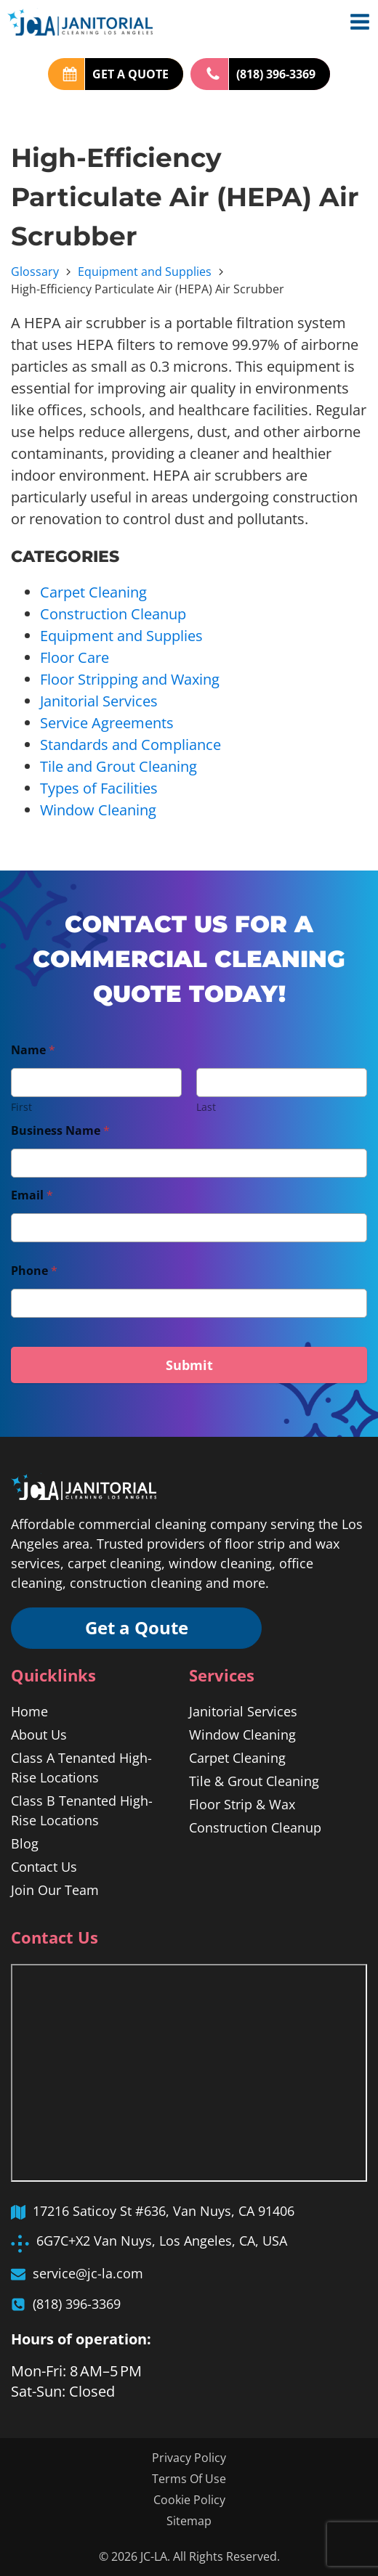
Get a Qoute (138, 1628)
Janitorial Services (99, 701)
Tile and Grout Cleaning (118, 766)
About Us (39, 1735)
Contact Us (44, 1867)
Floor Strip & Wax (242, 1805)
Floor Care (74, 657)
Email (32, 1195)
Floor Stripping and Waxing (130, 679)
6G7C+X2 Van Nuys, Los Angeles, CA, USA (161, 2240)
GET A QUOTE (130, 74)
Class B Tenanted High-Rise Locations (82, 1811)
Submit (189, 1365)
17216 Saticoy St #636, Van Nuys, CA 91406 (163, 2211)
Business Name (60, 1131)
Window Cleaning (98, 810)
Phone (34, 1271)
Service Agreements (107, 723)
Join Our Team (55, 1890)
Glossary (35, 272)
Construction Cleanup (113, 614)
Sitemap (189, 2521)
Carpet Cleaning (93, 592)
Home (29, 1712)
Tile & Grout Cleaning (254, 1781)
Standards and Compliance (130, 744)
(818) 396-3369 (275, 74)
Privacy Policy (189, 2458)
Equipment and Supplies (145, 272)
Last (206, 1107)
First (21, 1107)
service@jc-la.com (88, 2273)
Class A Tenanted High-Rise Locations (81, 1768)
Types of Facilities (99, 788)
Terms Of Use (189, 2479)
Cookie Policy (189, 2500)
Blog (25, 1844)
